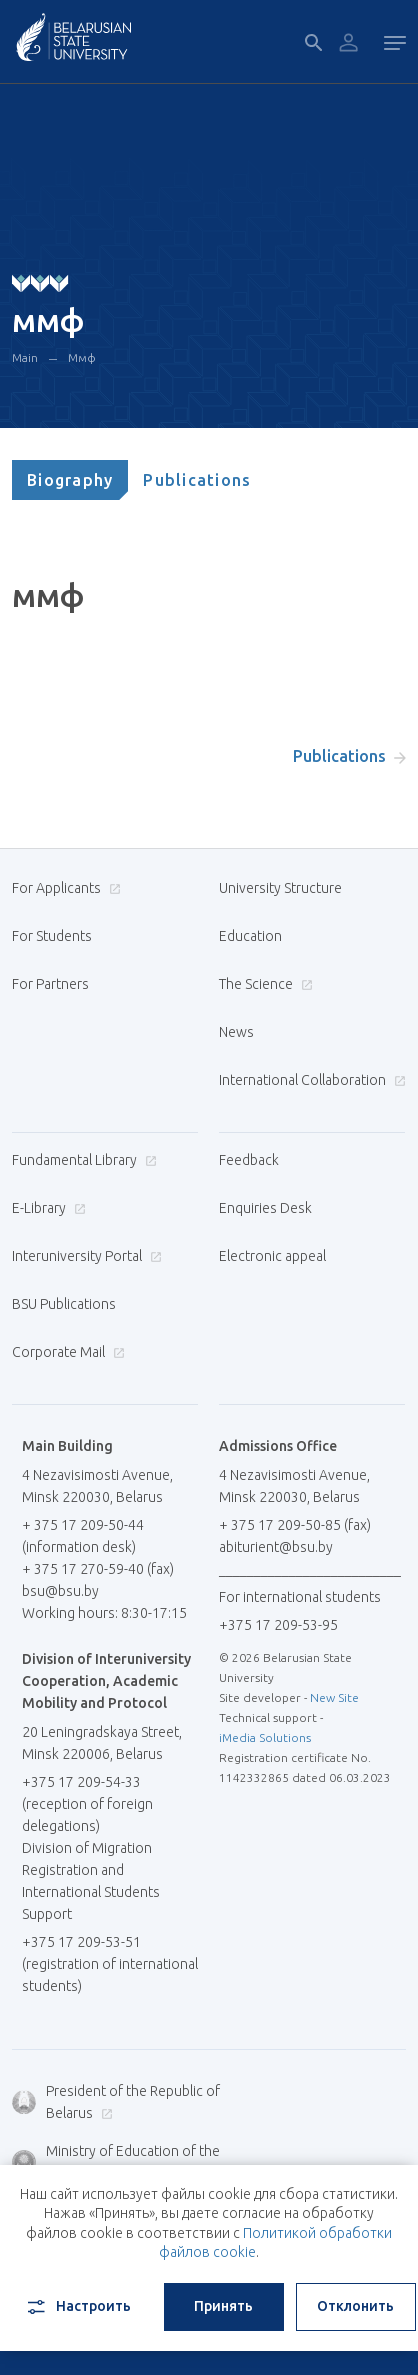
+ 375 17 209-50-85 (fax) (295, 1525)
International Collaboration (310, 1080)
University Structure (280, 888)
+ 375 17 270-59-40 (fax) (98, 1569)
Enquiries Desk (265, 1208)
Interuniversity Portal (84, 1256)
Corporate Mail (66, 1352)
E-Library (46, 1208)
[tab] (70, 480)
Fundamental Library (82, 1160)
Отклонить (355, 2306)
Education (250, 936)
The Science (263, 984)
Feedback (249, 1160)
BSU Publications (64, 1304)
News (236, 1032)
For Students (52, 936)
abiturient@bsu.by (276, 1547)
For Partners (50, 984)
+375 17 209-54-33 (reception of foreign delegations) (87, 1804)
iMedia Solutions (265, 1737)
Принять (223, 2306)
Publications (197, 480)
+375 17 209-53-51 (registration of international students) (110, 1964)
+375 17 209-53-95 (278, 1625)
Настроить (77, 2307)
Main (25, 357)
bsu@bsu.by (60, 1591)
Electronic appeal (272, 1256)
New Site (334, 1697)
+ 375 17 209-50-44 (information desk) (83, 1536)
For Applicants (64, 888)
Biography (70, 480)
